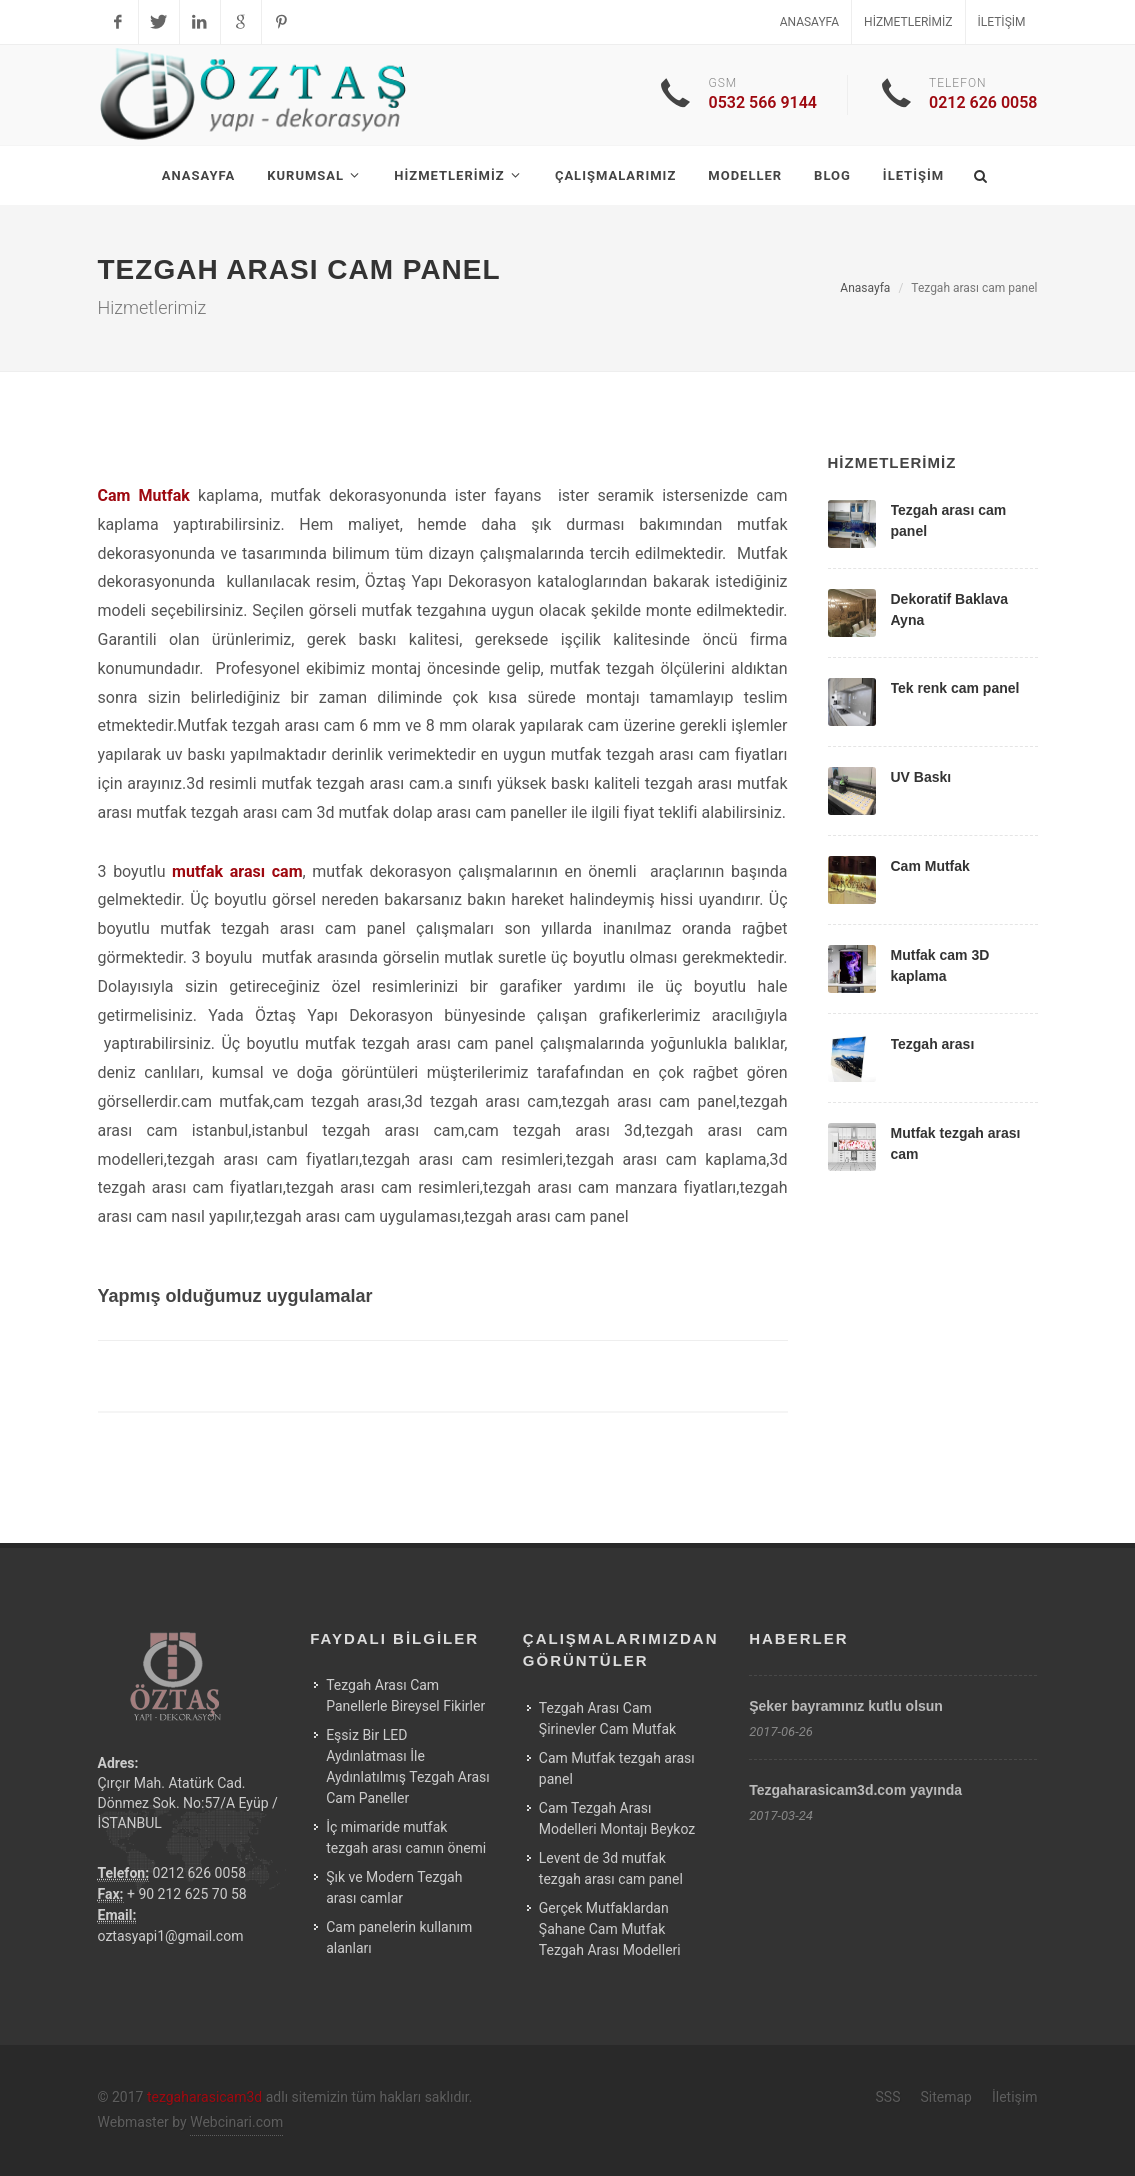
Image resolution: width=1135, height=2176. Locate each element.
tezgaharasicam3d (204, 2097)
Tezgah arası (933, 1044)
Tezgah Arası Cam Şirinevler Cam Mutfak (607, 1718)
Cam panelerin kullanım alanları (399, 1937)
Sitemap (945, 2097)
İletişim (1002, 22)
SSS (888, 2097)
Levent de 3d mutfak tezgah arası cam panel (611, 1868)
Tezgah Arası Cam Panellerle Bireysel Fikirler (405, 1695)
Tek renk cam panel (955, 688)
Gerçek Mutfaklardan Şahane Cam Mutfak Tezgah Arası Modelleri (610, 1929)
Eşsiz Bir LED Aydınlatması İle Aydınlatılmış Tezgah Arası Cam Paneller (408, 1766)
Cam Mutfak (930, 866)
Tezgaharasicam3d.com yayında (855, 1790)
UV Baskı (921, 777)
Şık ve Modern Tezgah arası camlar (394, 1887)
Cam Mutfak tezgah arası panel (617, 1768)
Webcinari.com (236, 2122)
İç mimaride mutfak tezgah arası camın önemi (406, 1837)
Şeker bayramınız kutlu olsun (846, 1706)
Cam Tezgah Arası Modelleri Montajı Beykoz (617, 1818)
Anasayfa (809, 22)
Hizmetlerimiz (908, 22)
